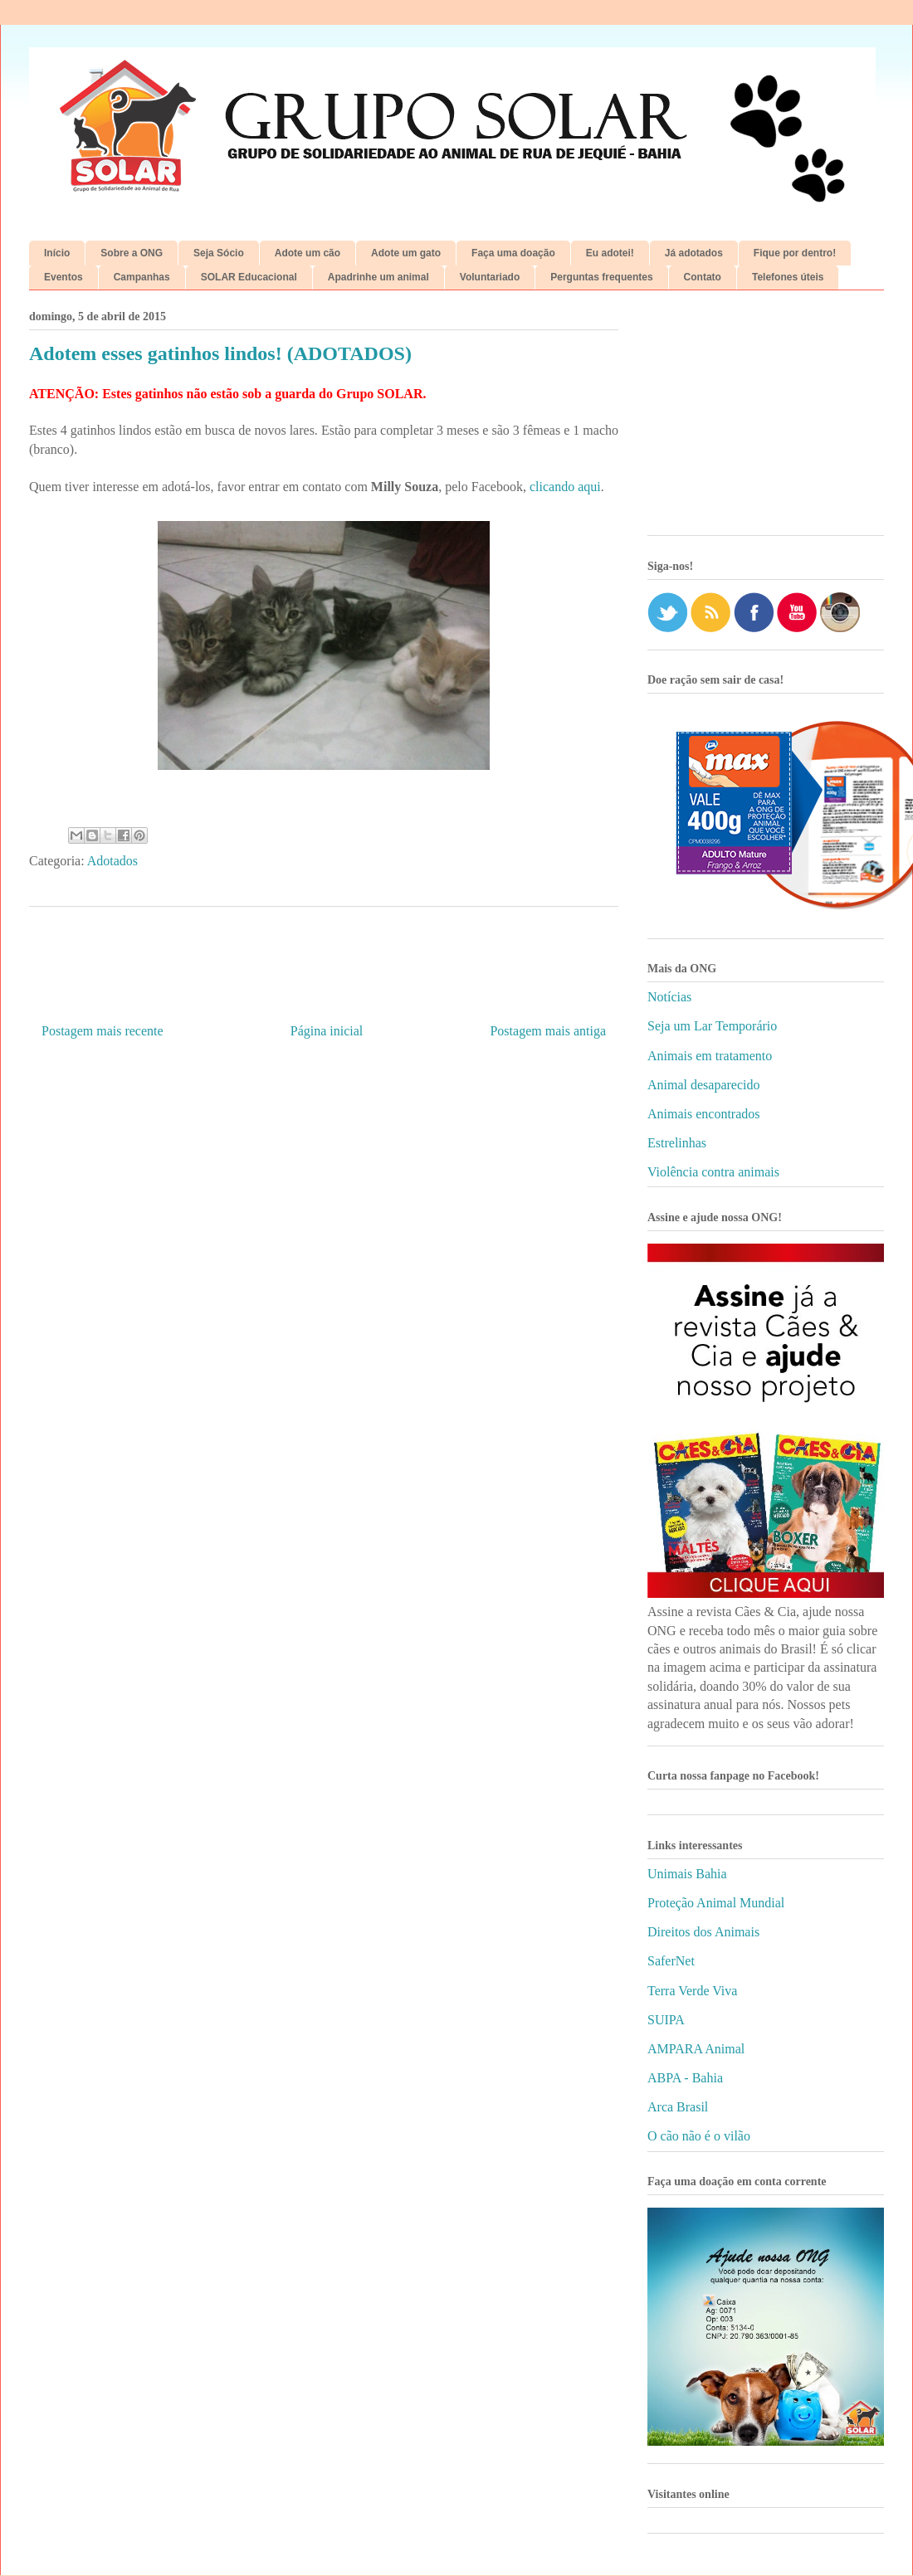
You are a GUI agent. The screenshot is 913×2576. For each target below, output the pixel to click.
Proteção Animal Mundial (715, 1903)
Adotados (112, 861)
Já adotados (694, 253)
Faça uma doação (513, 253)
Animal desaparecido (703, 1085)
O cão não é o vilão (698, 2136)
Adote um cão (307, 253)
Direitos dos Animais (703, 1932)
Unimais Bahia (687, 1874)
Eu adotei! (610, 253)
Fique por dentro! (795, 253)
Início (57, 253)
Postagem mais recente (103, 1031)
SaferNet (671, 1961)
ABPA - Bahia (685, 2078)
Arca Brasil (677, 2107)
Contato (702, 277)
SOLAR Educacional (249, 277)
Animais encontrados (703, 1114)
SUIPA (666, 2020)
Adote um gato (406, 253)
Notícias (669, 997)
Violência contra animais (713, 1172)
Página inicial (327, 1031)
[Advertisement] (765, 419)
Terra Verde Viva (692, 1991)
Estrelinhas (676, 1143)
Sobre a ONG (131, 253)
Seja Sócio (218, 253)
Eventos (63, 277)
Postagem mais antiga (548, 1031)
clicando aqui (565, 487)
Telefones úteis (787, 277)
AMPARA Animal (696, 2049)
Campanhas (142, 277)
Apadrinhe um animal (378, 277)
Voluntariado (490, 277)
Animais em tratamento (709, 1056)
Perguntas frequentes (601, 277)
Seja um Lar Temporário (712, 1026)
